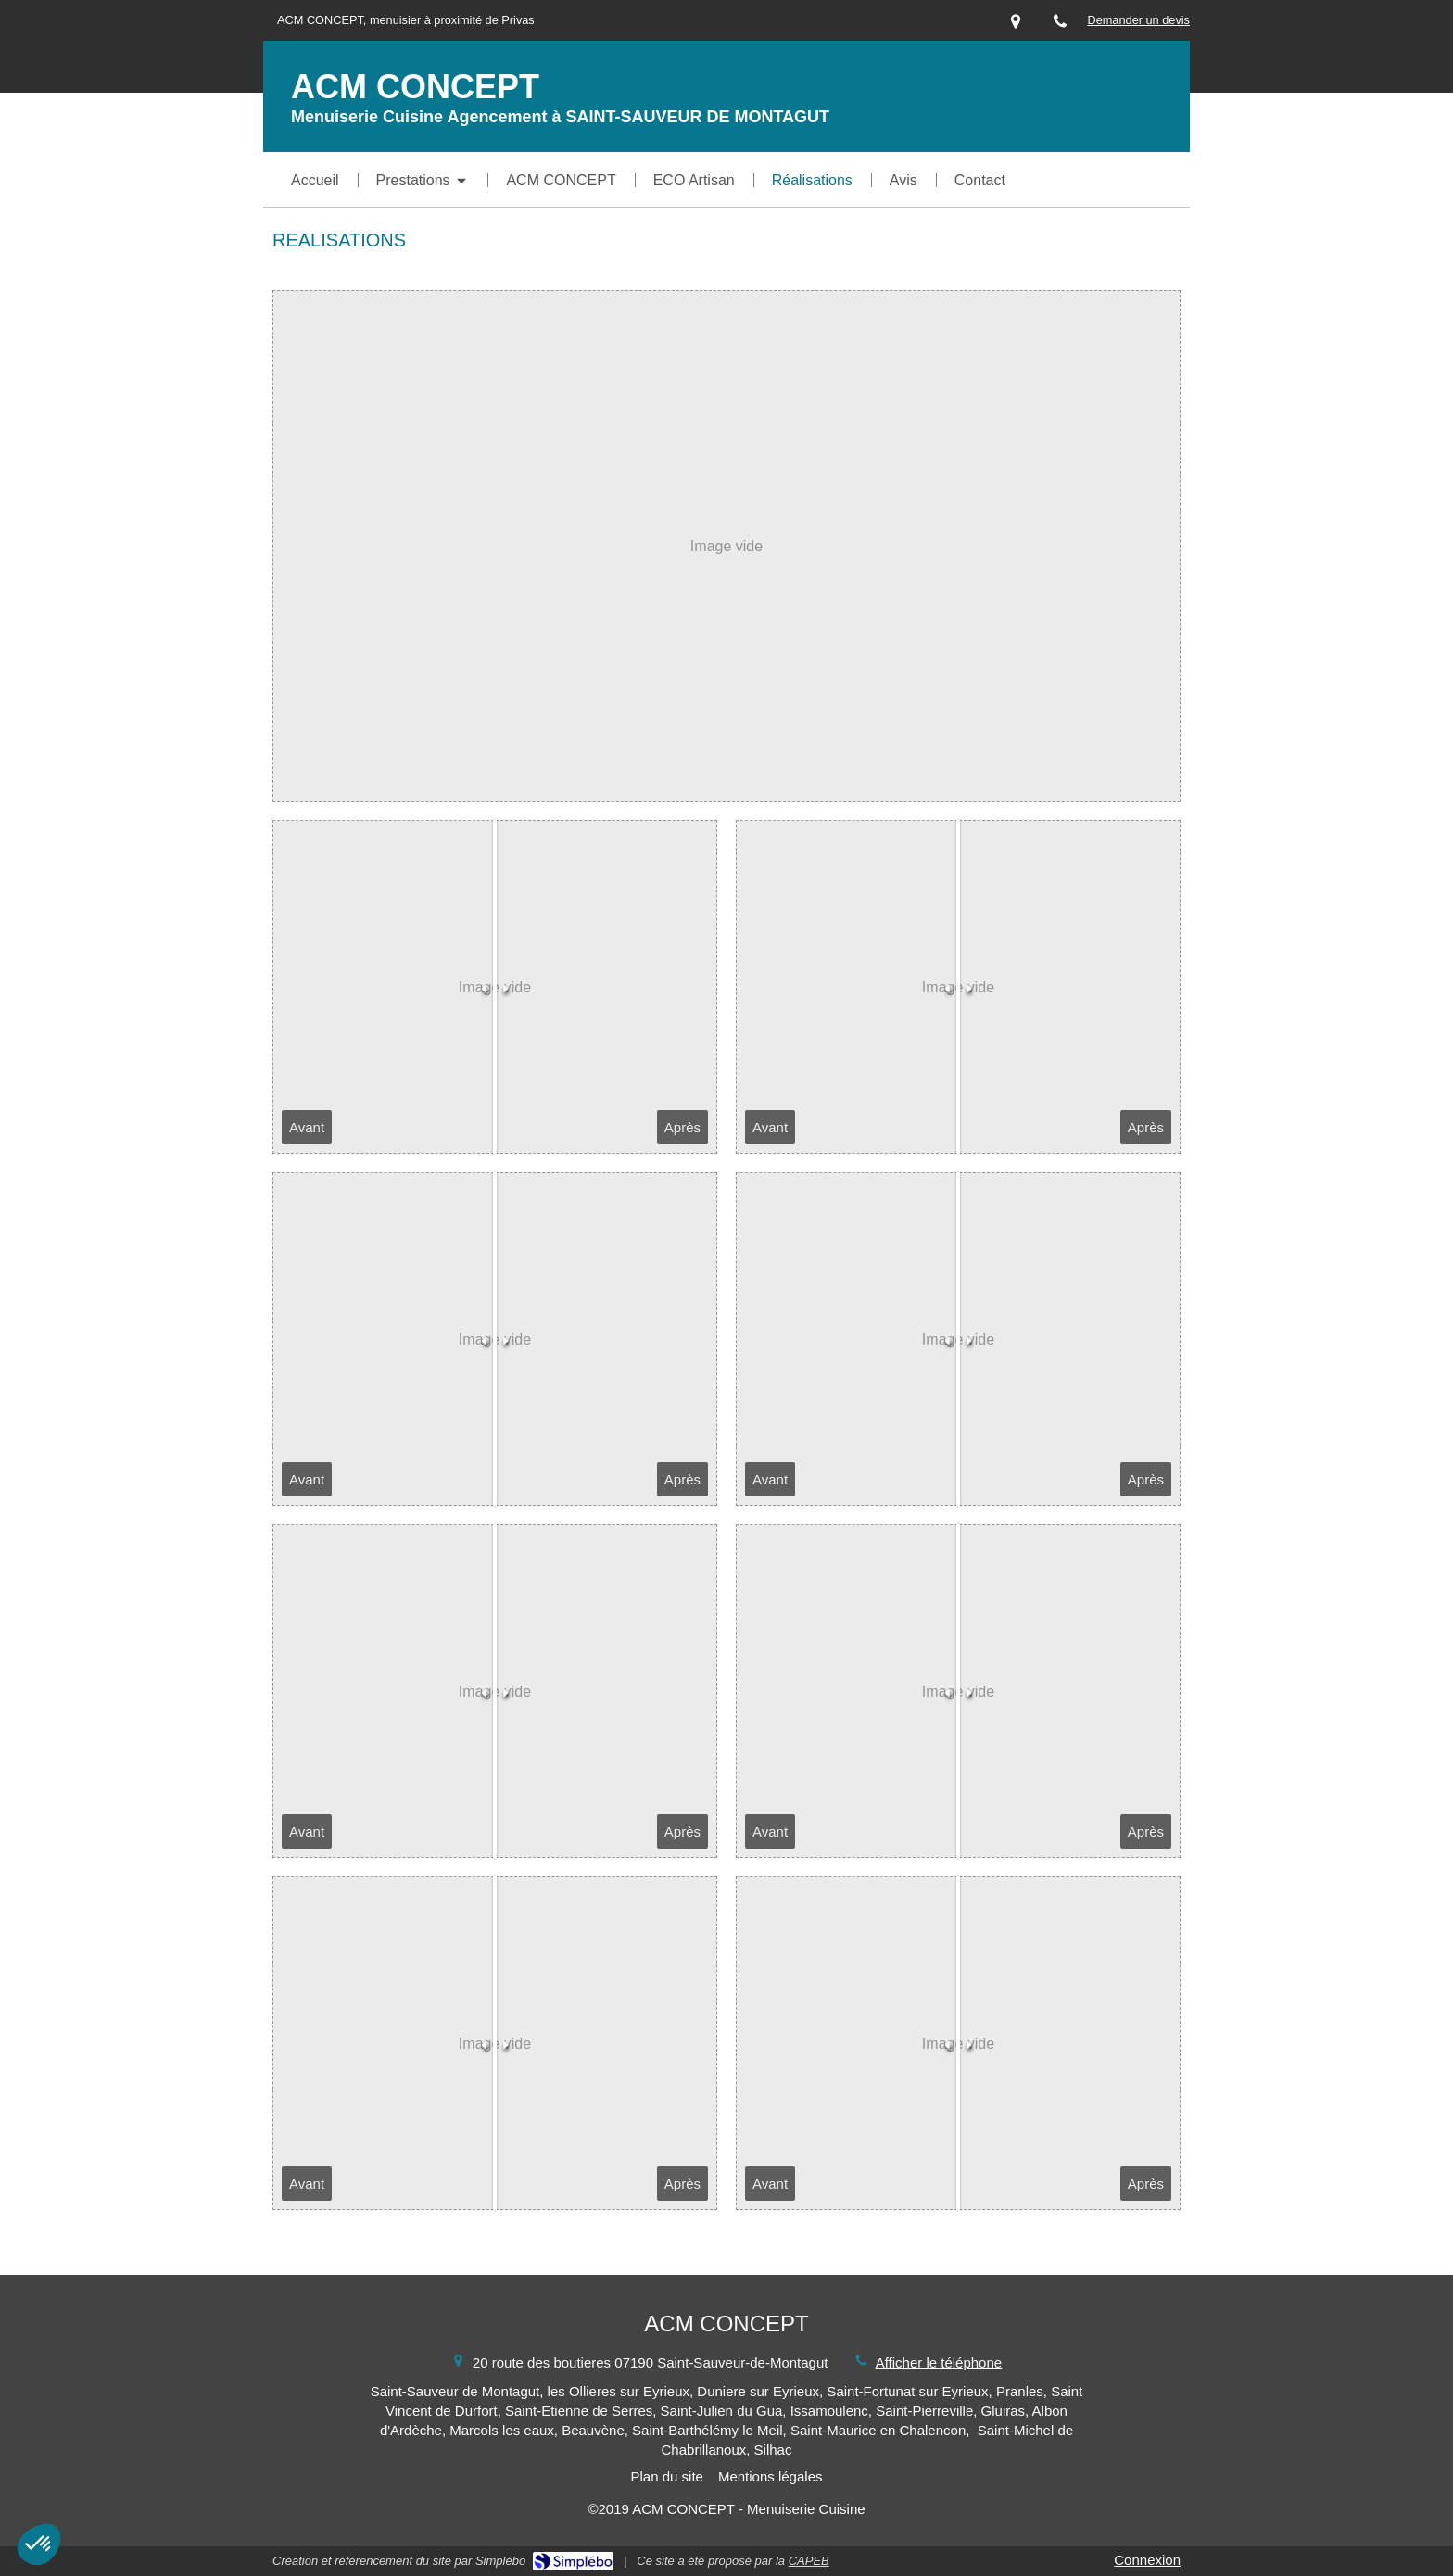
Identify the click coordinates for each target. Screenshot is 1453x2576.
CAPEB (809, 2561)
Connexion (1147, 2560)
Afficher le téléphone (939, 2362)
